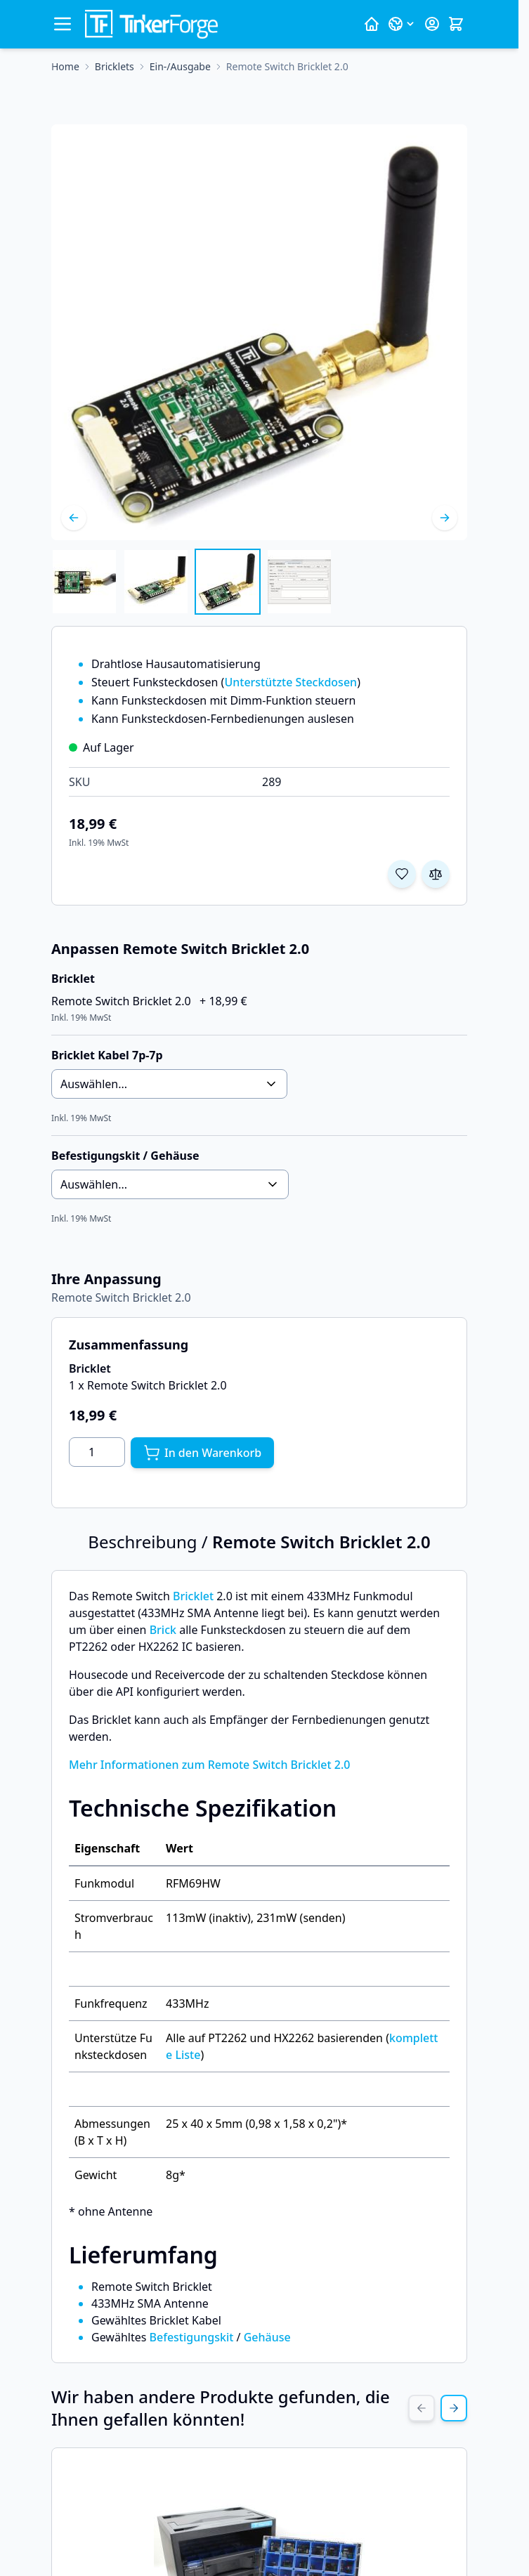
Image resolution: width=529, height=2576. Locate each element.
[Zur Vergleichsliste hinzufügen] (436, 874)
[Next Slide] (453, 2408)
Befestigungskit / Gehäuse (125, 1155)
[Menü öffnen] (62, 24)
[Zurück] (74, 518)
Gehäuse (267, 2337)
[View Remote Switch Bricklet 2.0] (84, 582)
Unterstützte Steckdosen (290, 682)
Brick (163, 1629)
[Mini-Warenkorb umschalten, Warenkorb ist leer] (456, 24)
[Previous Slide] (421, 2408)
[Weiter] (445, 518)
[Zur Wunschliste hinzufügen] (402, 874)
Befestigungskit (192, 2337)
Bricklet (193, 1596)
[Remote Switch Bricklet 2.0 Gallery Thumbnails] (191, 582)
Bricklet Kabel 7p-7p (107, 1055)
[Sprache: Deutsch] (401, 24)
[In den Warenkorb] (202, 1452)
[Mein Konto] (432, 24)
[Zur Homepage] (65, 67)
